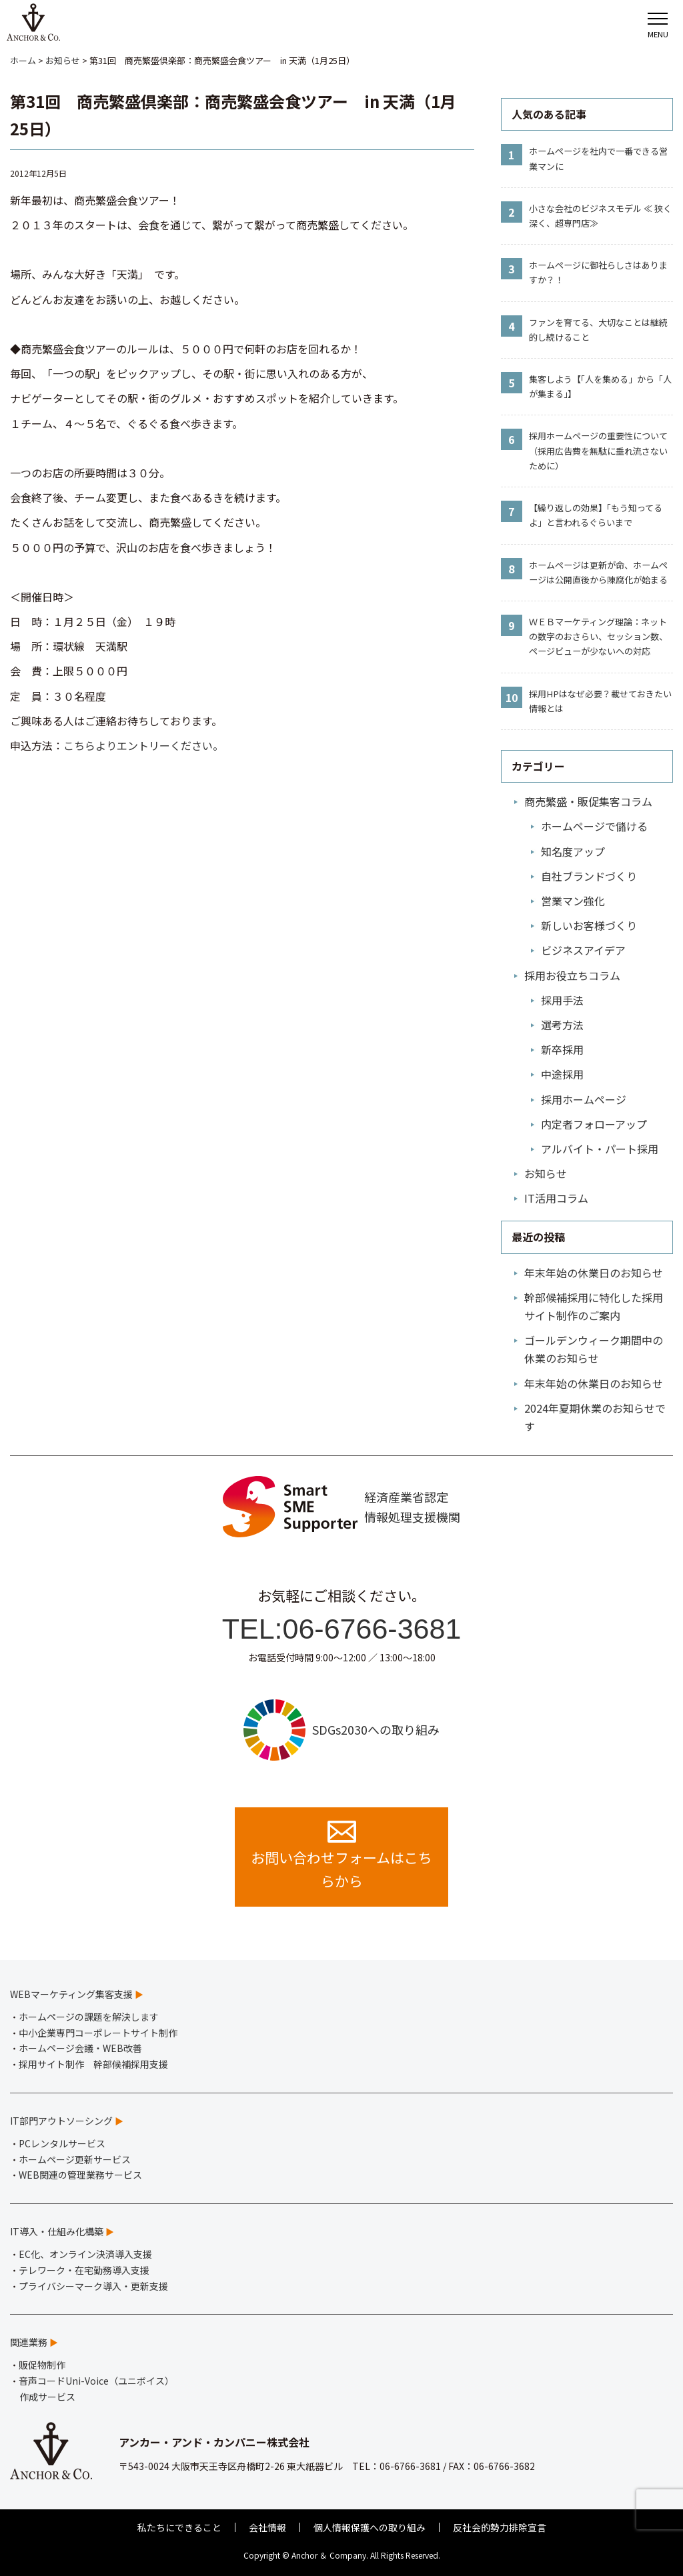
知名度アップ (573, 851)
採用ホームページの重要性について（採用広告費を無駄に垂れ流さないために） (598, 450)
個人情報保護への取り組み (369, 2527)
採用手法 (562, 1000)
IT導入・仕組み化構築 (56, 2231)
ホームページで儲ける (594, 826)
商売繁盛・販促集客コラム (588, 801)
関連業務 (28, 2342)
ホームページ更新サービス (75, 2159)
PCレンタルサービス (62, 2143)
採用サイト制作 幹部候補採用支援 (93, 2064)
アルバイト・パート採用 (599, 1149)
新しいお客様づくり (589, 925)
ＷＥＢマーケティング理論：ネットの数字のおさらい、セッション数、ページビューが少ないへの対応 (598, 636)
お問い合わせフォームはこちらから (341, 1856)
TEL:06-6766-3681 (342, 1629)
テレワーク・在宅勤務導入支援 (84, 2270)
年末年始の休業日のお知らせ (593, 1273)
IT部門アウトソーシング (61, 2120)
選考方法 (562, 1025)
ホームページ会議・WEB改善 (80, 2048)
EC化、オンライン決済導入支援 (85, 2254)
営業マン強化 (573, 901)
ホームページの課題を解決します (89, 2016)
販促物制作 (42, 2364)
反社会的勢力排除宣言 (499, 2527)
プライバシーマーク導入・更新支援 (93, 2286)
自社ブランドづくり (589, 876)
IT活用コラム (556, 1198)
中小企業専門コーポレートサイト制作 (98, 2032)
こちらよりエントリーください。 (143, 745)
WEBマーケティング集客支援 (71, 1994)
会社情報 (267, 2527)
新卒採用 (562, 1049)
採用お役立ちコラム (572, 975)
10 (512, 697)
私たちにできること (179, 2527)
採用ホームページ (583, 1099)
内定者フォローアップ (594, 1124)
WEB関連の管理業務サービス (80, 2174)
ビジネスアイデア (583, 950)
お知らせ (545, 1173)
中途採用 (562, 1074)
